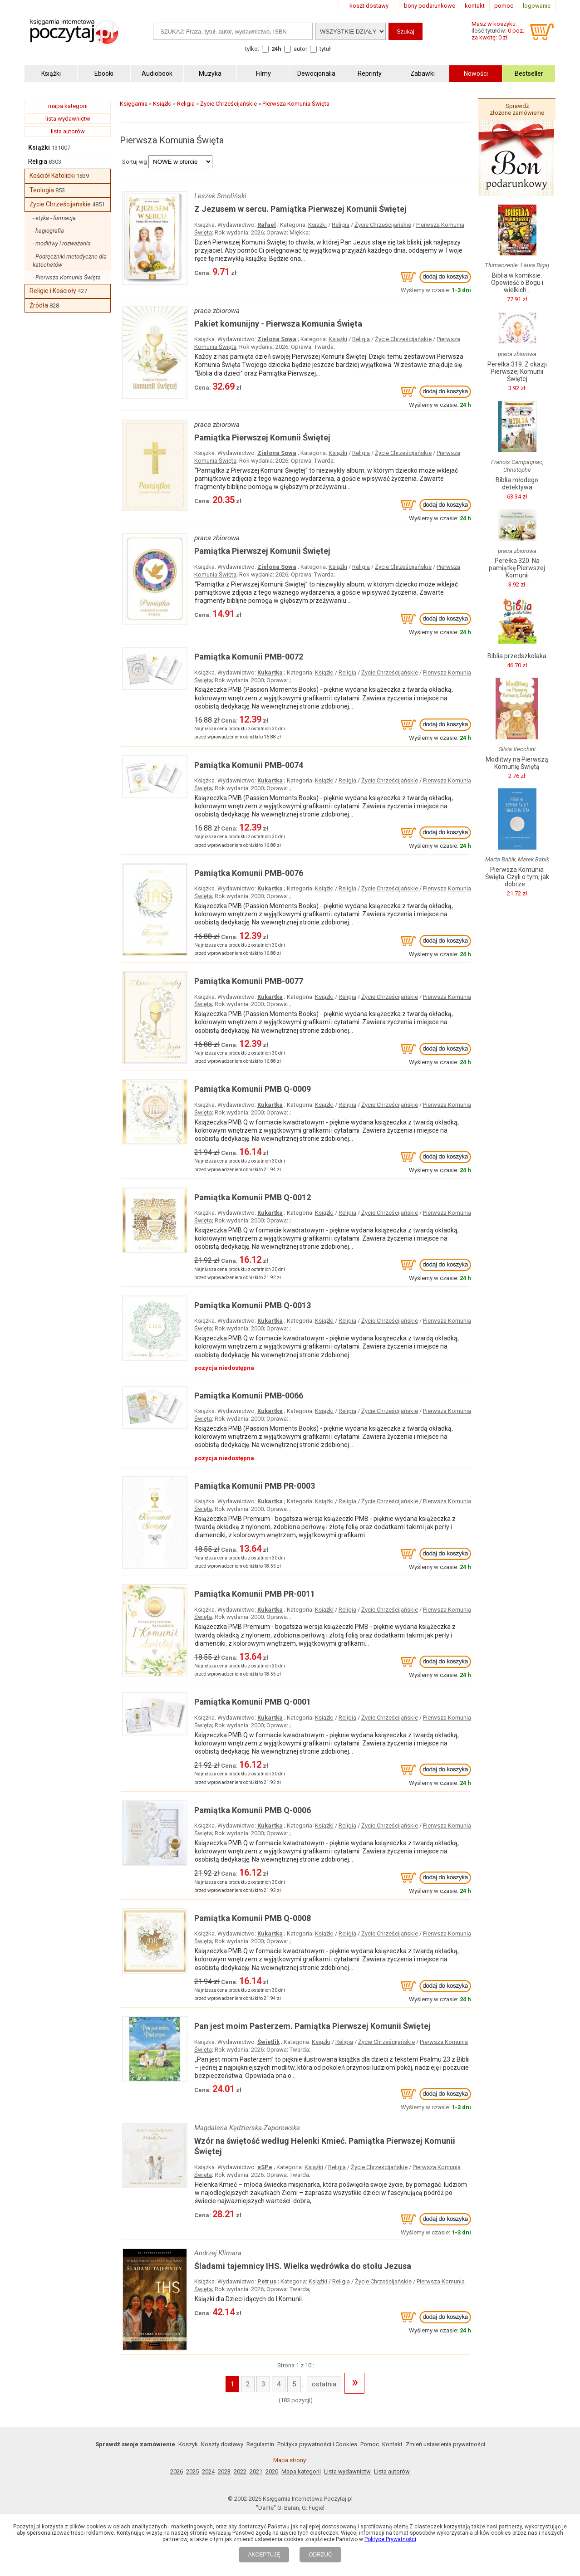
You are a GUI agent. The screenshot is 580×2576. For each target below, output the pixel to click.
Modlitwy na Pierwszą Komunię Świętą (517, 763)
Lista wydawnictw (347, 2471)
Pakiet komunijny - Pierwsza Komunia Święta (278, 323)
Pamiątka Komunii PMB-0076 (248, 873)
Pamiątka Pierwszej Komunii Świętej (262, 437)
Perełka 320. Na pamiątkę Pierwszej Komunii (517, 568)
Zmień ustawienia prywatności (445, 2444)
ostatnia (324, 2384)
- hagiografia (48, 230)
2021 (256, 2471)
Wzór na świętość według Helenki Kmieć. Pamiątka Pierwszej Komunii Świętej (324, 2146)
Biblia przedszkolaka (516, 656)
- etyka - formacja (54, 218)
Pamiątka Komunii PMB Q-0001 (252, 1701)
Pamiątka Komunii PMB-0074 (248, 765)
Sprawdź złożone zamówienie (517, 109)
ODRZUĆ (320, 2555)
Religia (37, 161)
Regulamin (260, 2444)
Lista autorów (392, 2471)
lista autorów (68, 131)
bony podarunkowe (429, 5)
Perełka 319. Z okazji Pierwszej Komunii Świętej (517, 371)
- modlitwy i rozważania (62, 243)
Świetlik (268, 2041)
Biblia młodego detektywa (517, 483)
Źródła (38, 305)
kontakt (475, 5)
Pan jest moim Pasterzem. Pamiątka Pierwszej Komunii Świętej (312, 2026)
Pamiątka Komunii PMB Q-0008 (252, 1918)
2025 (192, 2471)
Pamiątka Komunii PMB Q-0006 (252, 1810)
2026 (176, 2471)
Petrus (266, 2281)
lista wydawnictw (67, 118)
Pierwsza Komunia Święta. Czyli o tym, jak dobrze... (517, 877)
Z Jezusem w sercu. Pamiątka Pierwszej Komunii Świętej (300, 209)
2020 (271, 2471)
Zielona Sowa (276, 339)
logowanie (537, 5)
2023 (224, 2471)
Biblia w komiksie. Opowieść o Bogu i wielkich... (517, 282)
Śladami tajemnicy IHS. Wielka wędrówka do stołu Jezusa (302, 2266)
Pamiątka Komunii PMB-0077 (248, 981)
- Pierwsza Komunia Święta (67, 277)
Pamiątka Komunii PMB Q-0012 (252, 1197)
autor (300, 48)
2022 (240, 2471)
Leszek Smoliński (220, 196)
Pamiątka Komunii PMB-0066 (248, 1395)
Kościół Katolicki (52, 175)
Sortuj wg (134, 161)
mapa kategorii (68, 106)
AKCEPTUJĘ (264, 2555)
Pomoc (369, 2444)
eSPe (264, 2167)
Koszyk (188, 2444)
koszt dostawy (368, 5)
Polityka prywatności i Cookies (317, 2444)
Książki (39, 147)
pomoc (503, 5)
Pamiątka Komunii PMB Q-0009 (252, 1089)
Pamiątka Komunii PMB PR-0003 (254, 1486)
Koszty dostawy (222, 2444)
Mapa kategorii (301, 2471)
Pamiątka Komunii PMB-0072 (248, 656)
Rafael (266, 224)
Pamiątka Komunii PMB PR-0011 (254, 1593)
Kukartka (270, 672)
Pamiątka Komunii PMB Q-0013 (252, 1305)
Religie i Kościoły (52, 290)
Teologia (41, 190)
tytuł (325, 48)
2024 (208, 2471)
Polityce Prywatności (390, 2539)
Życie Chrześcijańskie (60, 204)
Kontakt (392, 2444)
